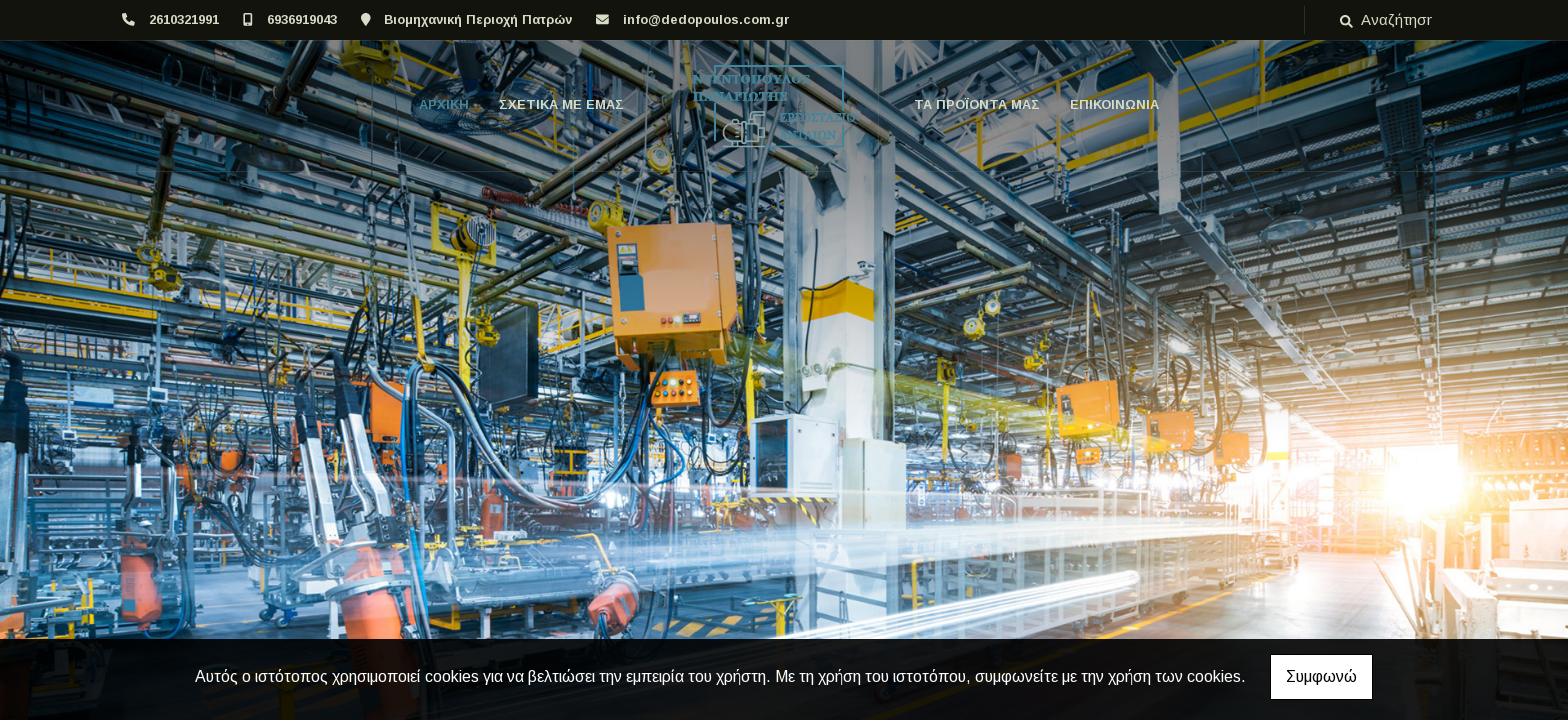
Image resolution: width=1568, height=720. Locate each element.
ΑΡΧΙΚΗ (444, 104)
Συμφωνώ (1321, 676)
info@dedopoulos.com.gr (706, 19)
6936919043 (302, 19)
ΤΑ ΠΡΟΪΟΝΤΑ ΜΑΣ (977, 104)
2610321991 (184, 19)
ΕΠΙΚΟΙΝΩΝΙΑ (1114, 104)
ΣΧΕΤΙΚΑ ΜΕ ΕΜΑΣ (561, 104)
